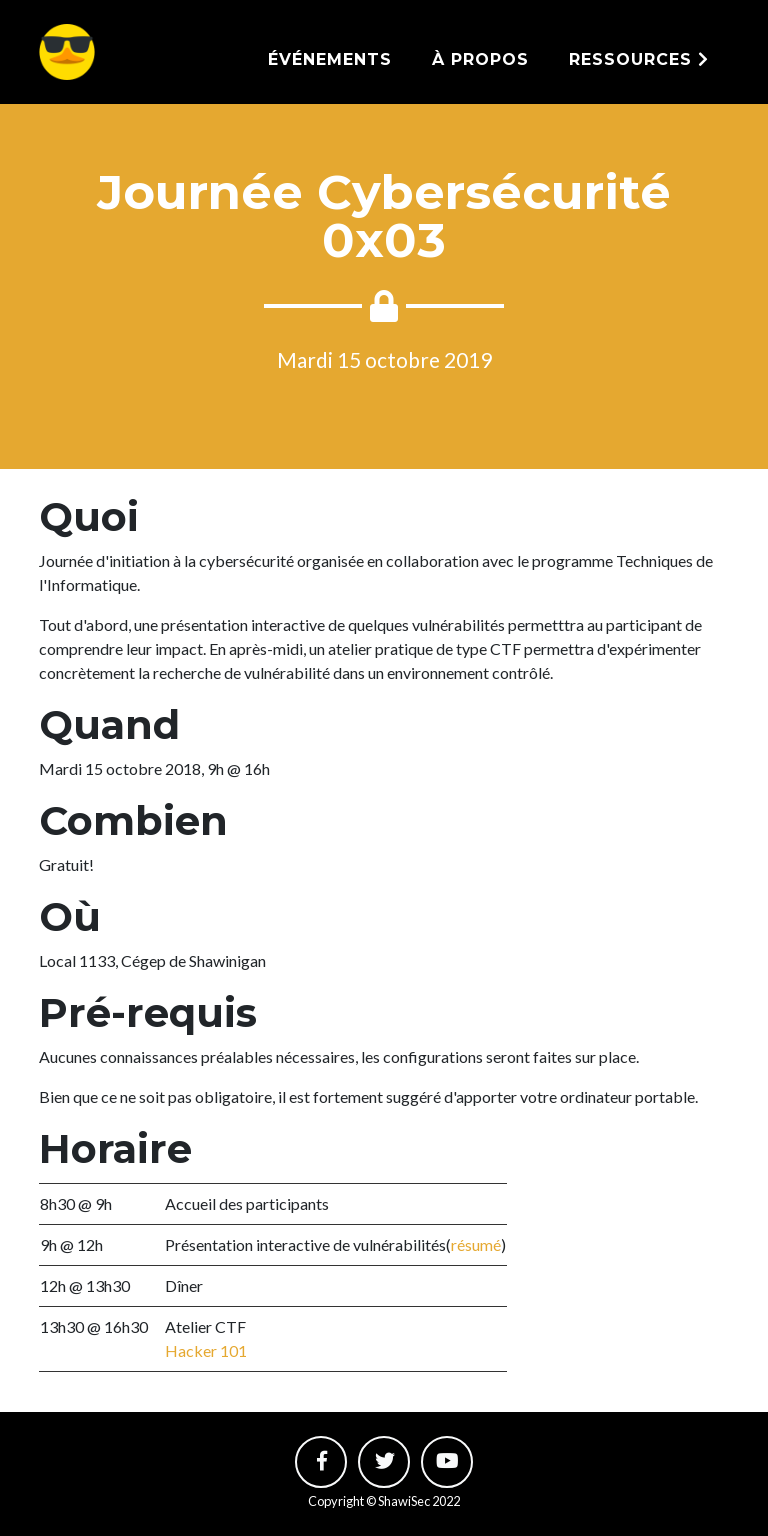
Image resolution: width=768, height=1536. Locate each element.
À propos (480, 59)
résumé (476, 1244)
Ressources (639, 59)
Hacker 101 (206, 1350)
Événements (330, 59)
